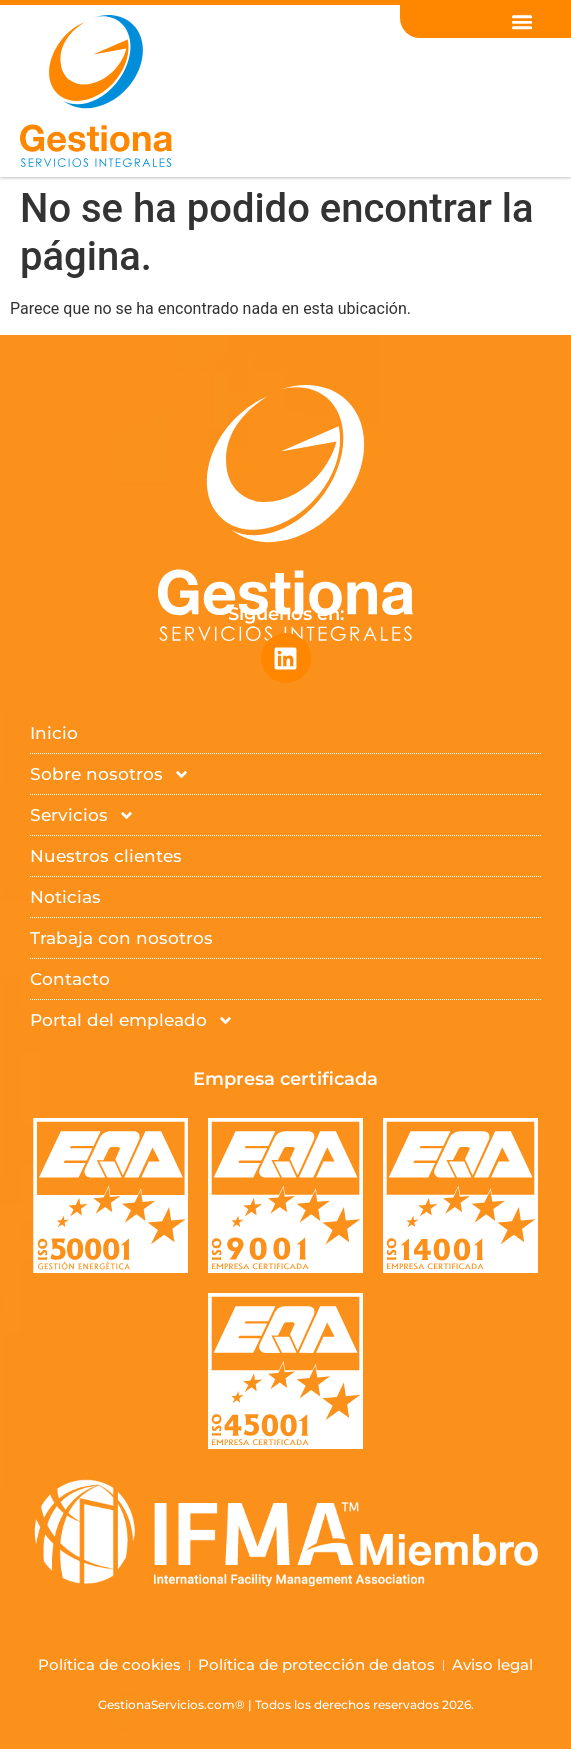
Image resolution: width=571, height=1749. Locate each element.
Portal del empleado (132, 1020)
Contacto (70, 979)
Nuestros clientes (106, 856)
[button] (522, 21)
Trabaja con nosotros (121, 938)
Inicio (54, 733)
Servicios (82, 815)
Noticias (65, 897)
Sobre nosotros (110, 774)
